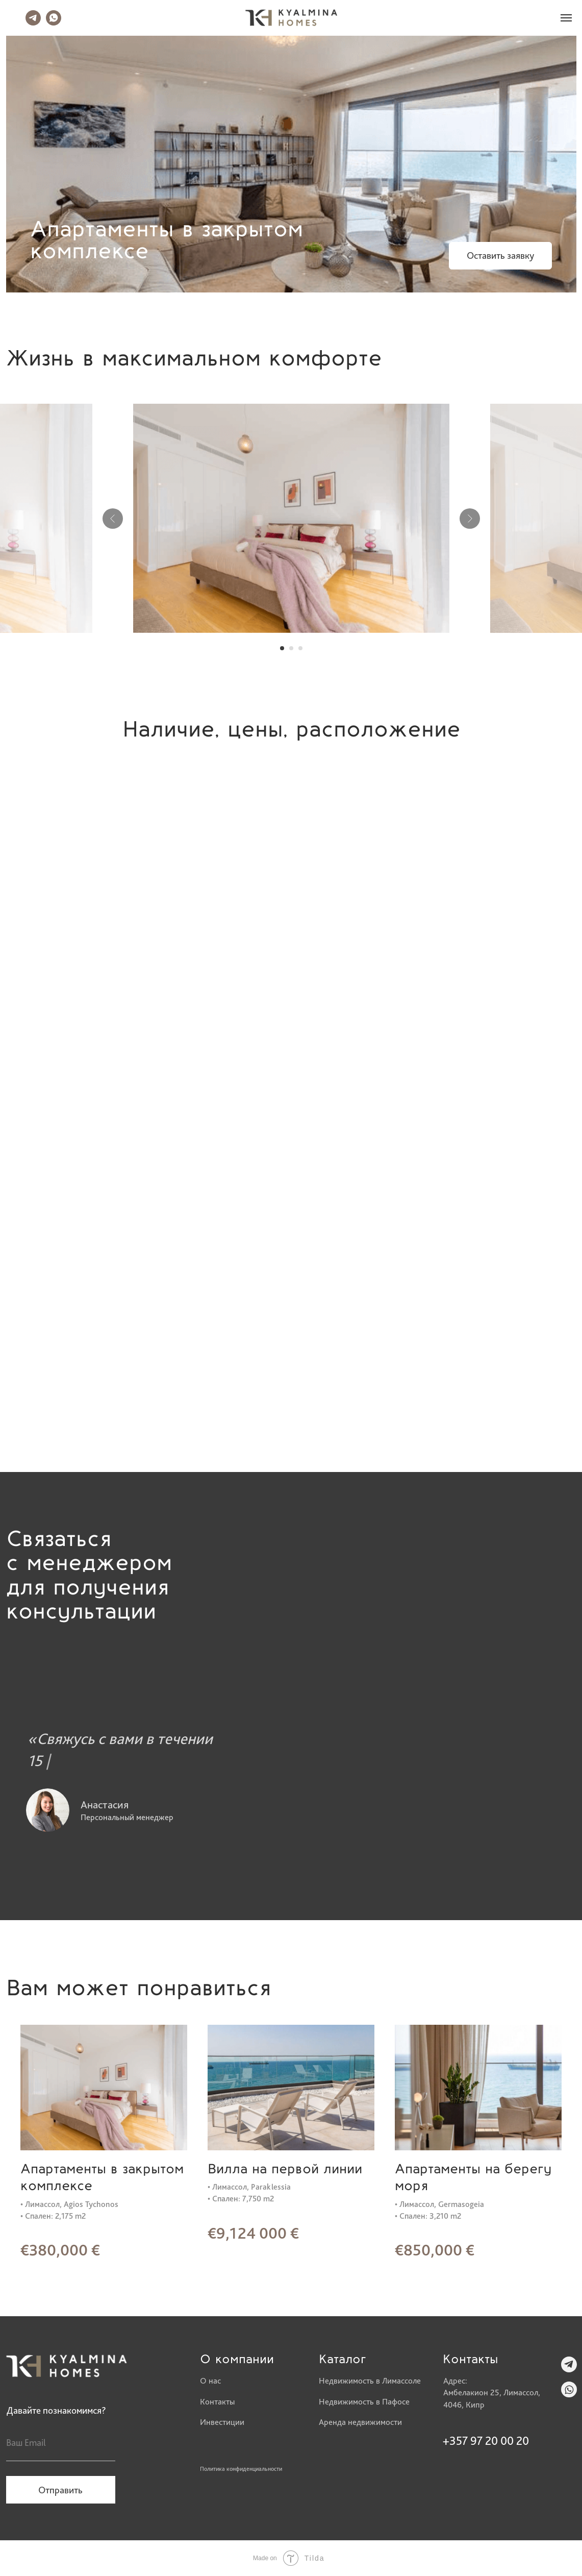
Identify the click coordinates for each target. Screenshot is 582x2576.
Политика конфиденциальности (241, 2468)
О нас (210, 2380)
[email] (60, 2442)
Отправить (60, 2490)
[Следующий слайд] (470, 518)
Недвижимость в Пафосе (364, 2401)
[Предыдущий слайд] (113, 518)
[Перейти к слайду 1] (282, 648)
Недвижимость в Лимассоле (370, 2380)
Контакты (217, 2401)
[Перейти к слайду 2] (291, 648)
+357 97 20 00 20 (486, 2440)
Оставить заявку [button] (500, 255)
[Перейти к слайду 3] (300, 648)
